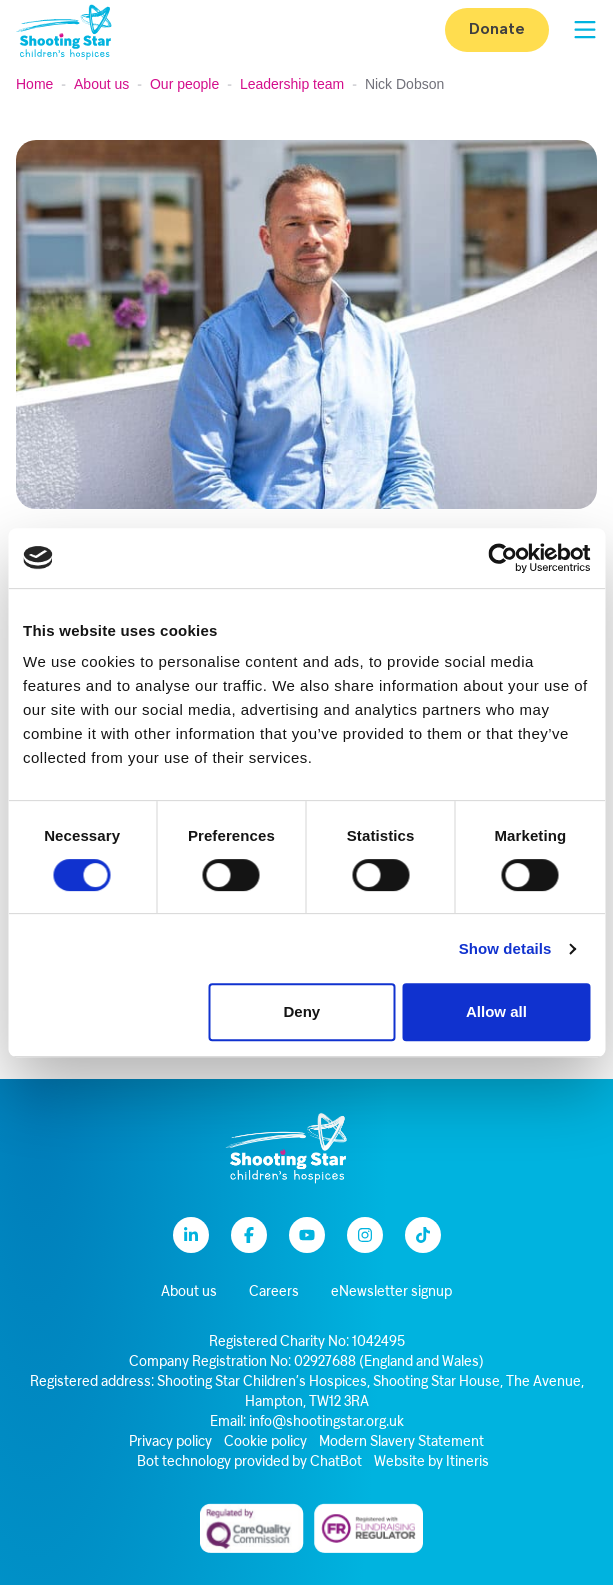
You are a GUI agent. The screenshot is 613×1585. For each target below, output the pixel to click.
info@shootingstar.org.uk (326, 1422)
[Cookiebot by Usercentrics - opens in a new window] (502, 558)
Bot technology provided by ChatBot (249, 1462)
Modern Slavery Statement (401, 1442)
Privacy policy (170, 1442)
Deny (301, 1011)
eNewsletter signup (391, 1292)
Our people (184, 84)
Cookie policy (265, 1442)
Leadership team (292, 84)
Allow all (496, 1011)
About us (101, 84)
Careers (274, 1292)
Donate (497, 30)
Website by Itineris (431, 1462)
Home (34, 84)
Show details (505, 948)
